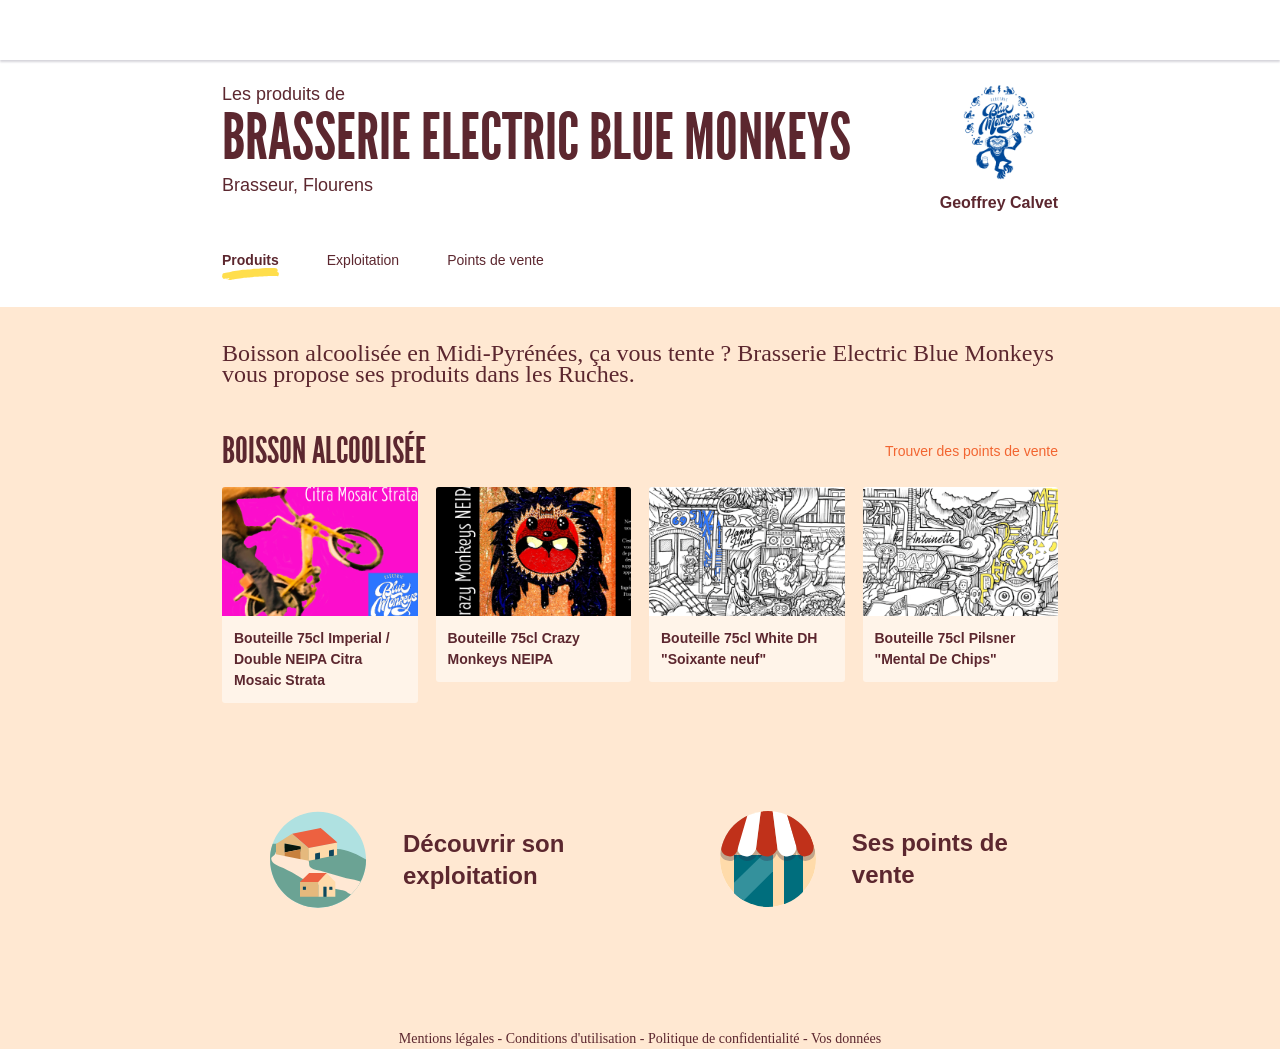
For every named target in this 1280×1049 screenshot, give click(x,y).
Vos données (846, 1038)
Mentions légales (446, 1038)
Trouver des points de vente (971, 451)
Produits (250, 260)
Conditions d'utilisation (571, 1038)
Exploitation (363, 260)
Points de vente (495, 260)
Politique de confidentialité (724, 1038)
